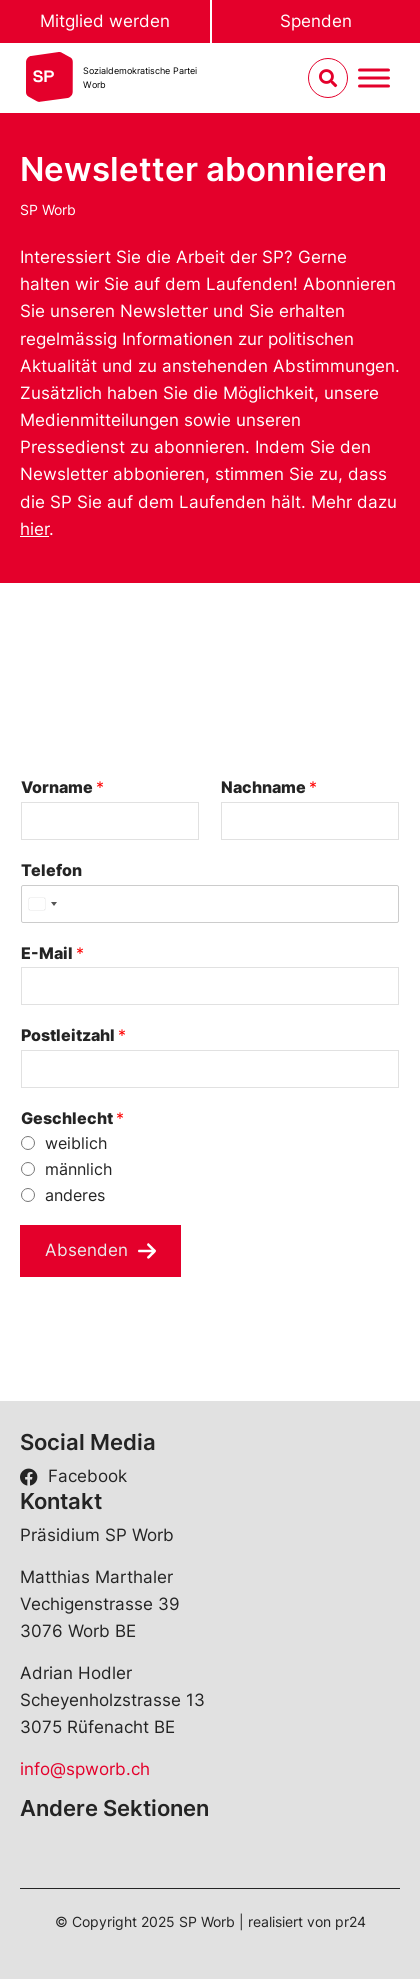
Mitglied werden (105, 21)
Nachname (269, 787)
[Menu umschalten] (374, 78)
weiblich (76, 1143)
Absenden (86, 1250)
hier (34, 529)
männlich (78, 1169)
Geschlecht (72, 1118)
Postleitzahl (73, 1035)
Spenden (316, 21)
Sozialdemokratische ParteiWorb (140, 77)
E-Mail (52, 953)
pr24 (350, 1921)
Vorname (62, 787)
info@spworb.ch (85, 1769)
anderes (75, 1195)
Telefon (51, 870)
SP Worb (48, 209)
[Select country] (42, 904)
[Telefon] (210, 904)
